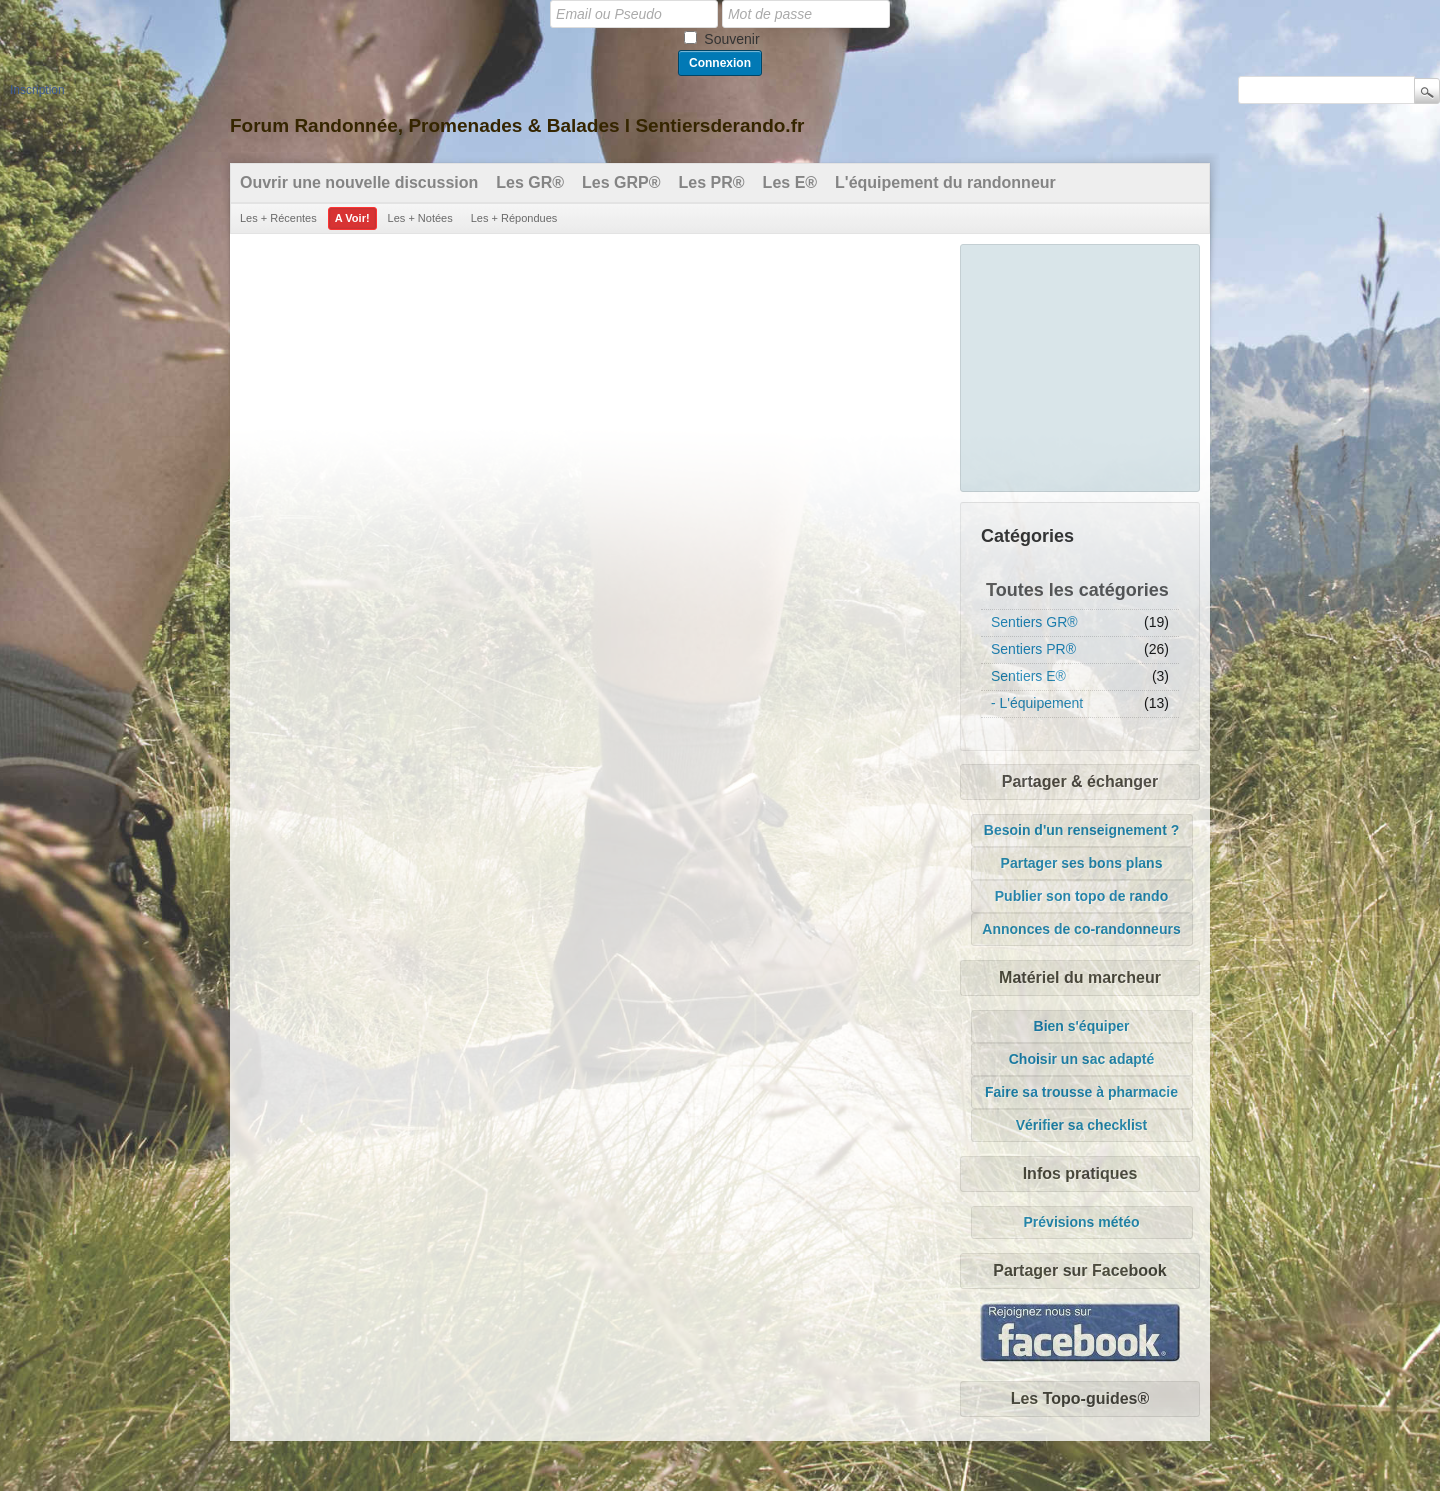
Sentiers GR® (1034, 622)
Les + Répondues (514, 218)
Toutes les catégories (1077, 590)
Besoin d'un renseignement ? (1081, 830)
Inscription (37, 90)
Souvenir (731, 39)
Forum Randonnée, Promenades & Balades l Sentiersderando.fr (517, 125)
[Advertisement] (1081, 365)
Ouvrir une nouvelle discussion (359, 182)
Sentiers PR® (1033, 649)
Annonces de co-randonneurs (1081, 929)
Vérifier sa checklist (1082, 1125)
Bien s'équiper (1082, 1026)
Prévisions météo (1082, 1222)
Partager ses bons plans (1082, 863)
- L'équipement (1037, 703)
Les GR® (530, 182)
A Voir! (352, 218)
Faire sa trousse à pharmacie (1081, 1092)
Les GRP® (621, 182)
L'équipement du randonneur (945, 182)
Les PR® (712, 182)
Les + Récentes (278, 218)
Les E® (790, 182)
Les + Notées (420, 218)
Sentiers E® (1028, 676)
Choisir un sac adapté (1081, 1059)
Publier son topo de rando (1081, 896)
